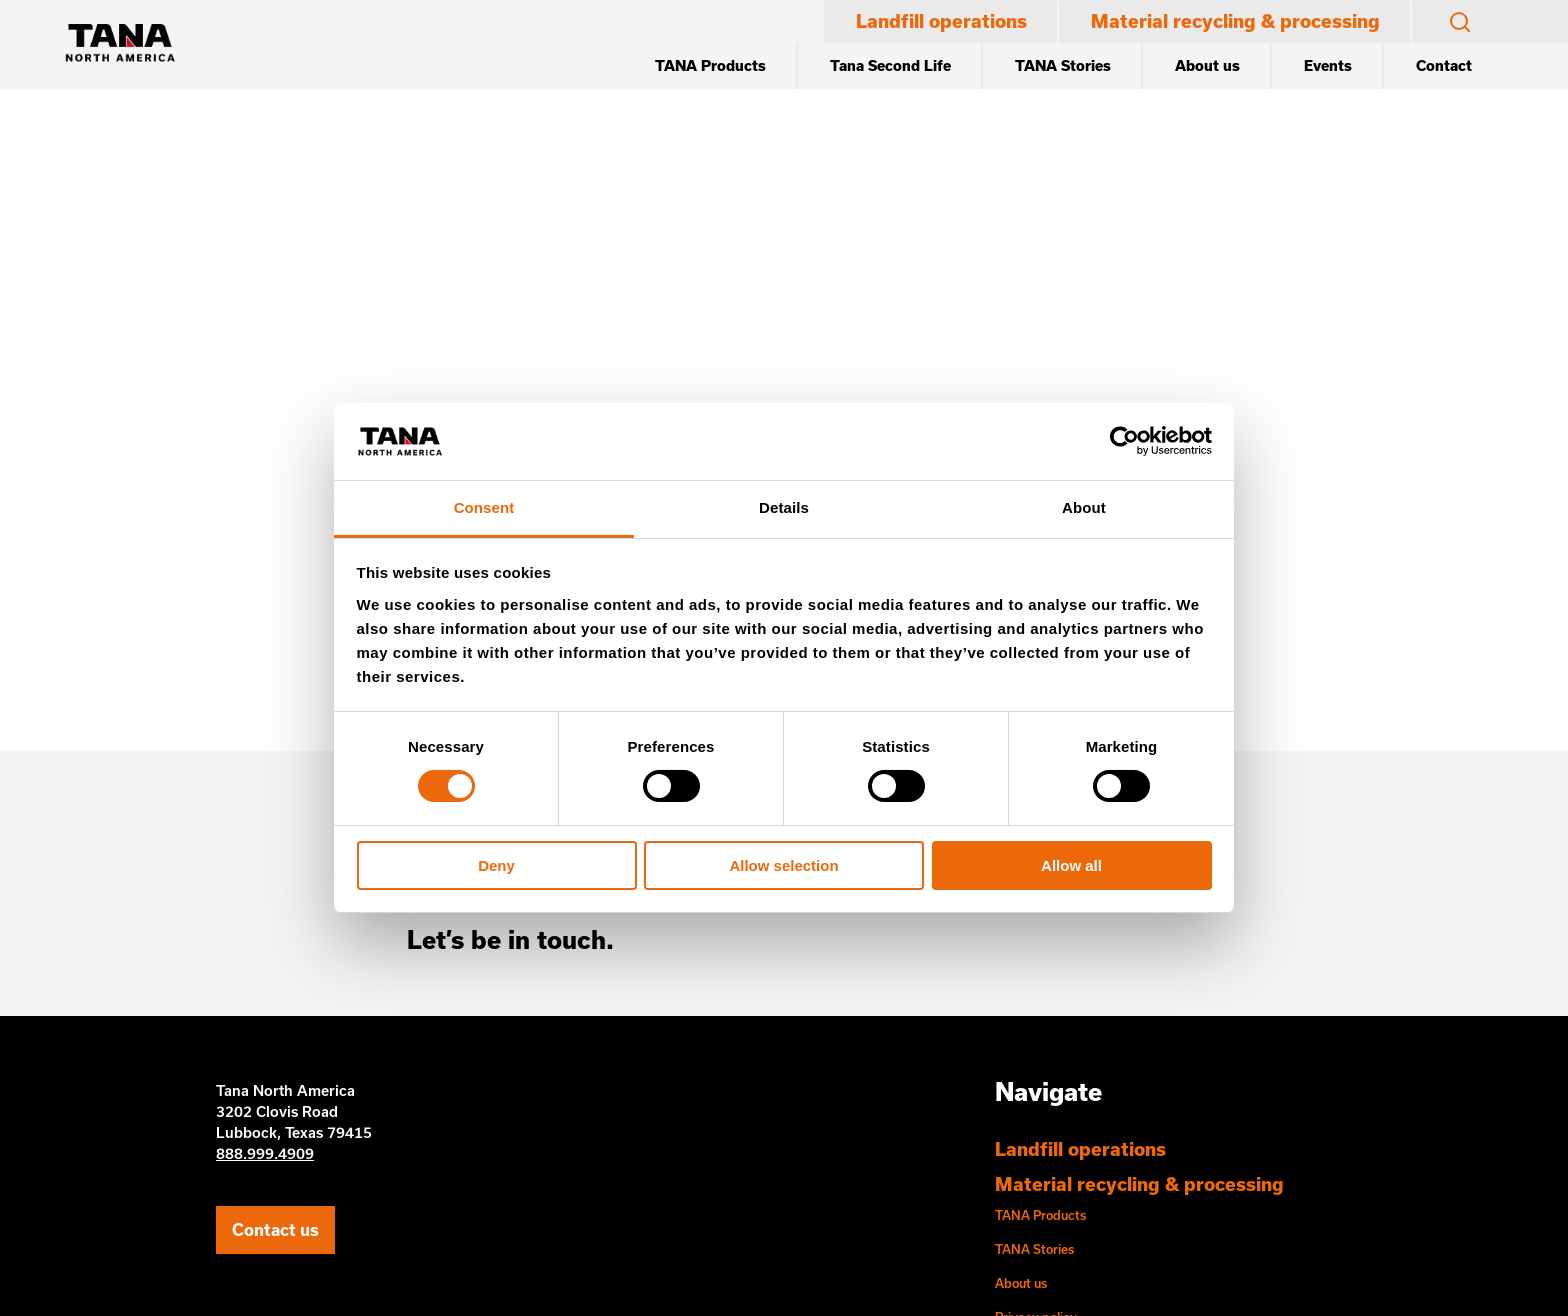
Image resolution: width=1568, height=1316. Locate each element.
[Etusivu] (120, 45)
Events (1328, 65)
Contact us (275, 1229)
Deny (496, 865)
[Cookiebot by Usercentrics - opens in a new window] (1124, 441)
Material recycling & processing (1235, 21)
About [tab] (1084, 507)
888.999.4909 (265, 1153)
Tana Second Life (890, 65)
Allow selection (783, 865)
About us (1207, 65)
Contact (1444, 65)
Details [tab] (784, 507)
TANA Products (710, 65)
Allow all (1071, 865)
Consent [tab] (484, 507)
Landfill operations (941, 21)
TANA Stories (1063, 65)
